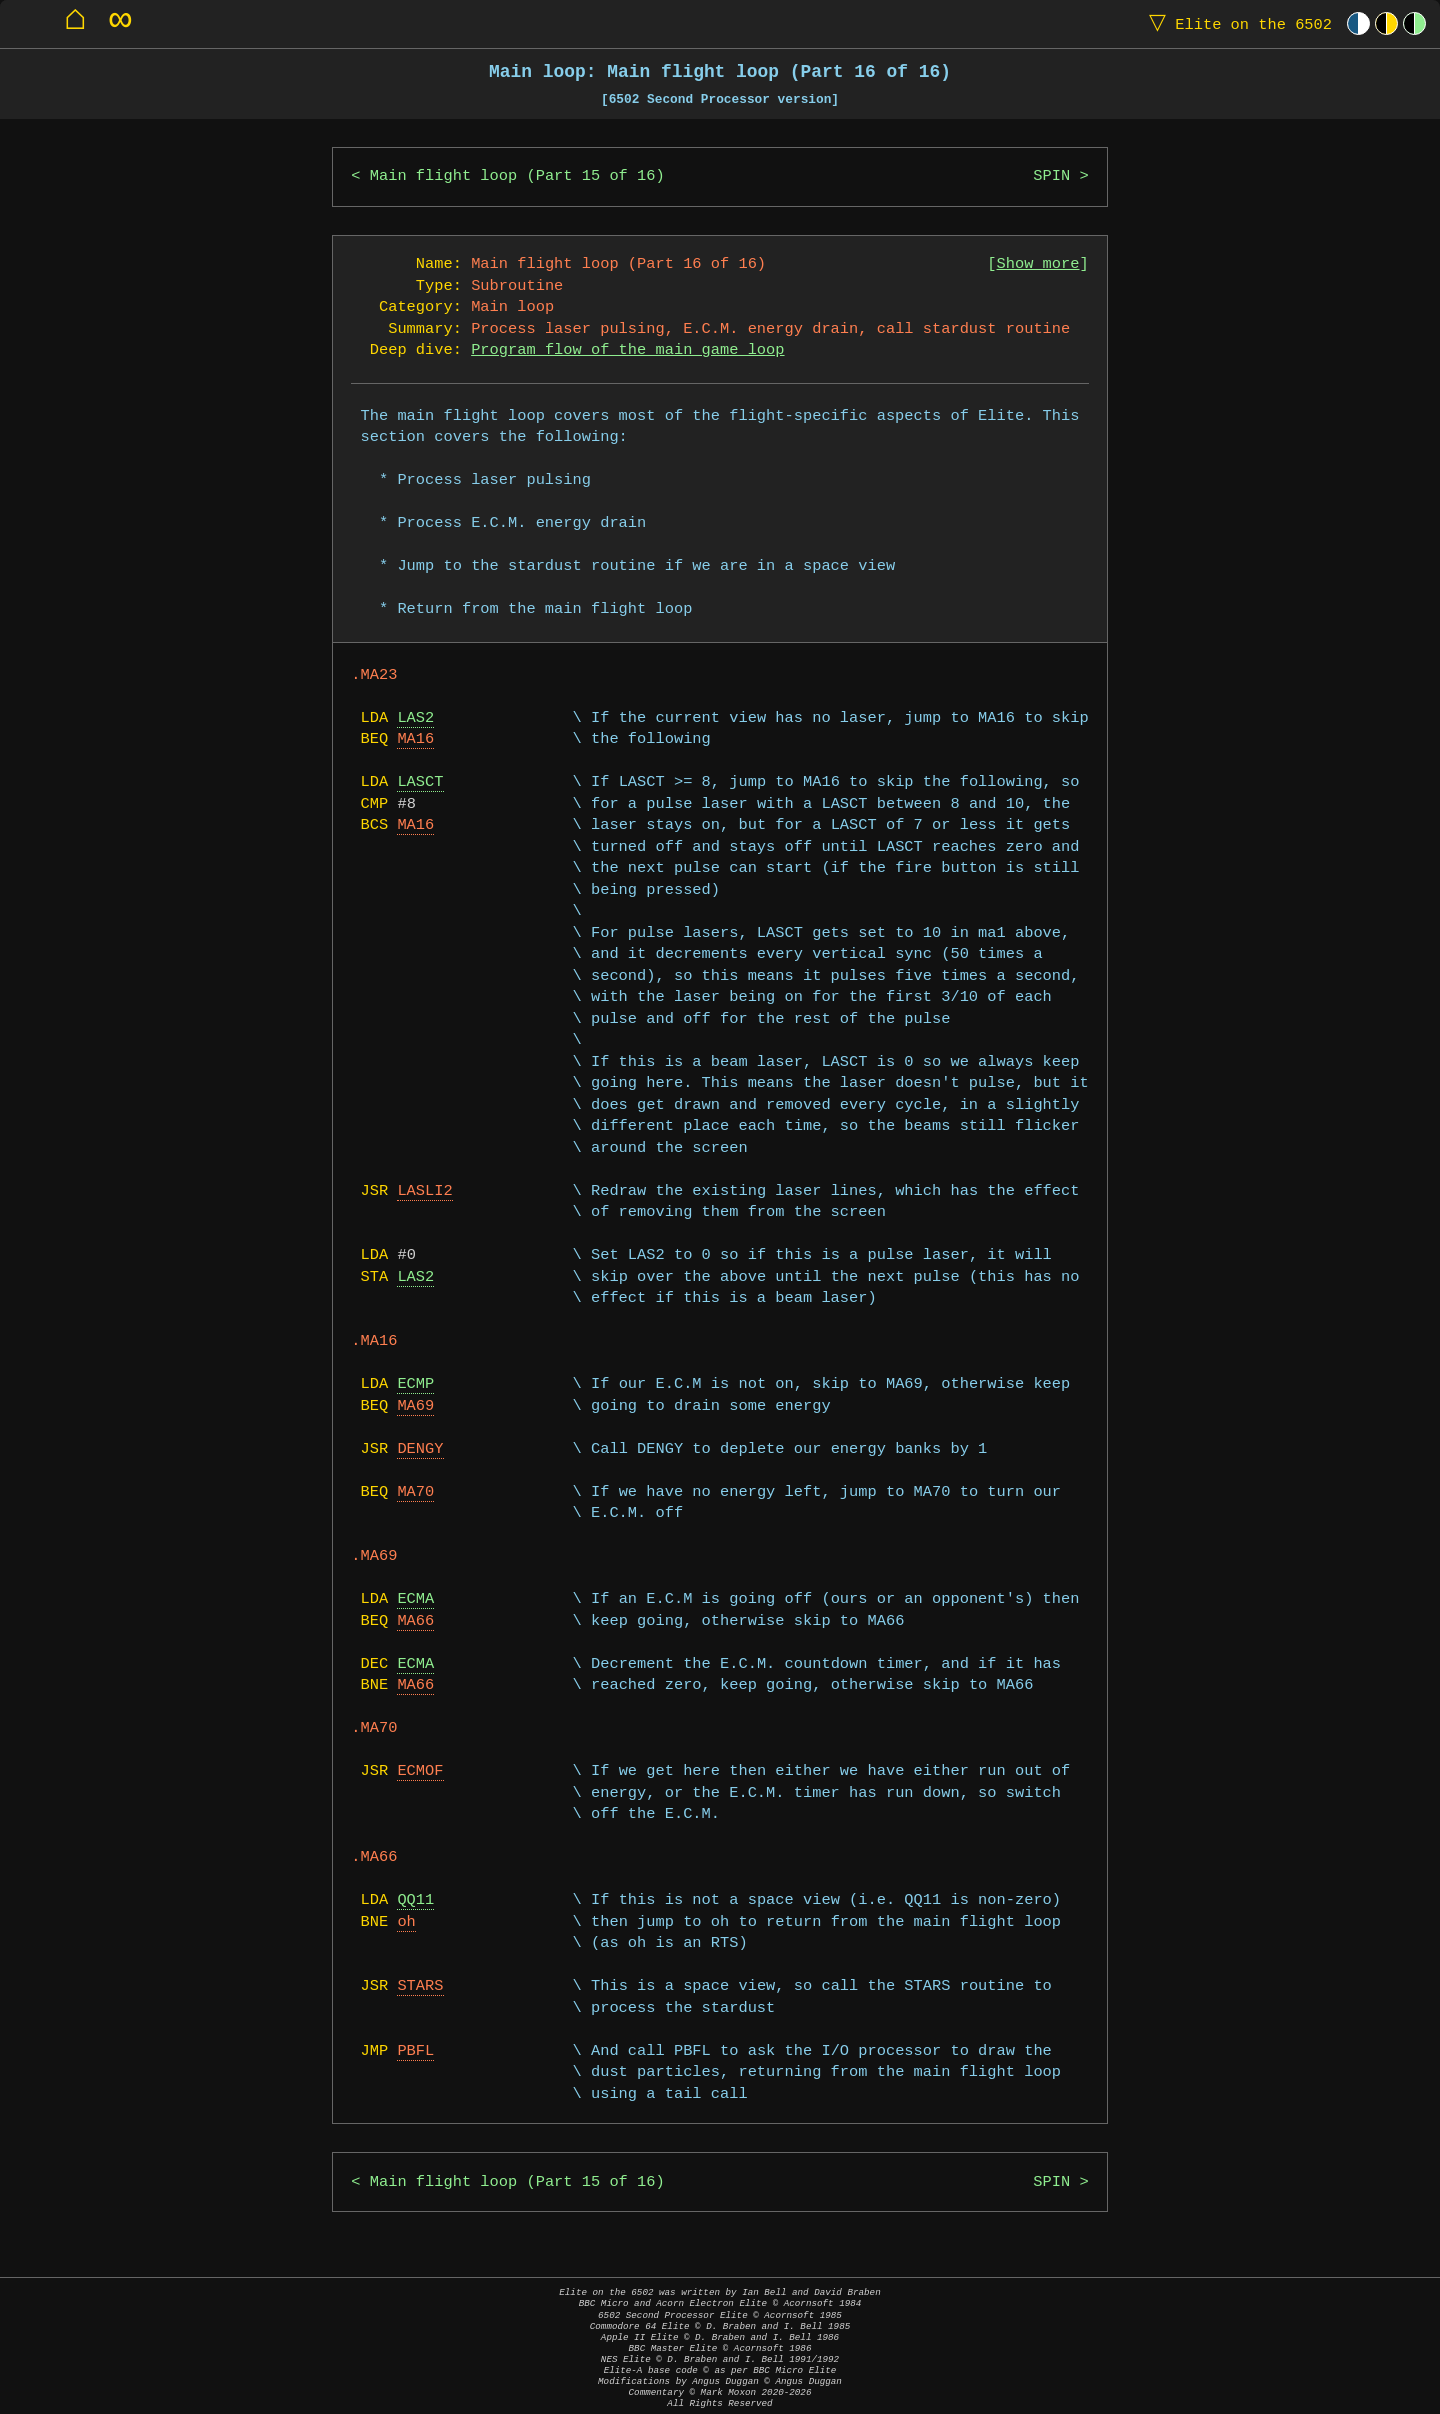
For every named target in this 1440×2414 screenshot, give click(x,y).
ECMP (415, 1384)
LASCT (420, 782)
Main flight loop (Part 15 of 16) (517, 176)
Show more (1038, 264)
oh (406, 1922)
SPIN (1051, 176)
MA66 (415, 1621)
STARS (420, 1986)
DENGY (420, 1449)
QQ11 (415, 1900)
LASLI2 (424, 1191)
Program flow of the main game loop (627, 350)
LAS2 (415, 718)
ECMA (415, 1599)
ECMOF (420, 1771)
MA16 (415, 739)
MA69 (415, 1406)
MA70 (415, 1492)
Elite (1236, 23)
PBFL (415, 2051)
